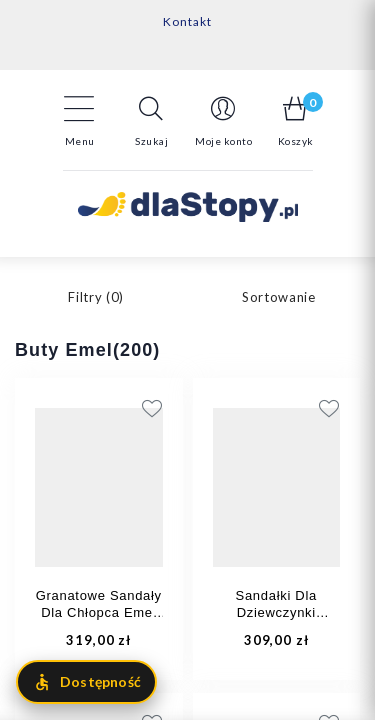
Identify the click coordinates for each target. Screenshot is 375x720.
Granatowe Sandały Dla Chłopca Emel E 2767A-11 (99, 612)
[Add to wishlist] (257, 408)
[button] (152, 121)
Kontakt (187, 21)
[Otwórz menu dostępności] (86, 682)
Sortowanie (279, 297)
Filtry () (96, 297)
